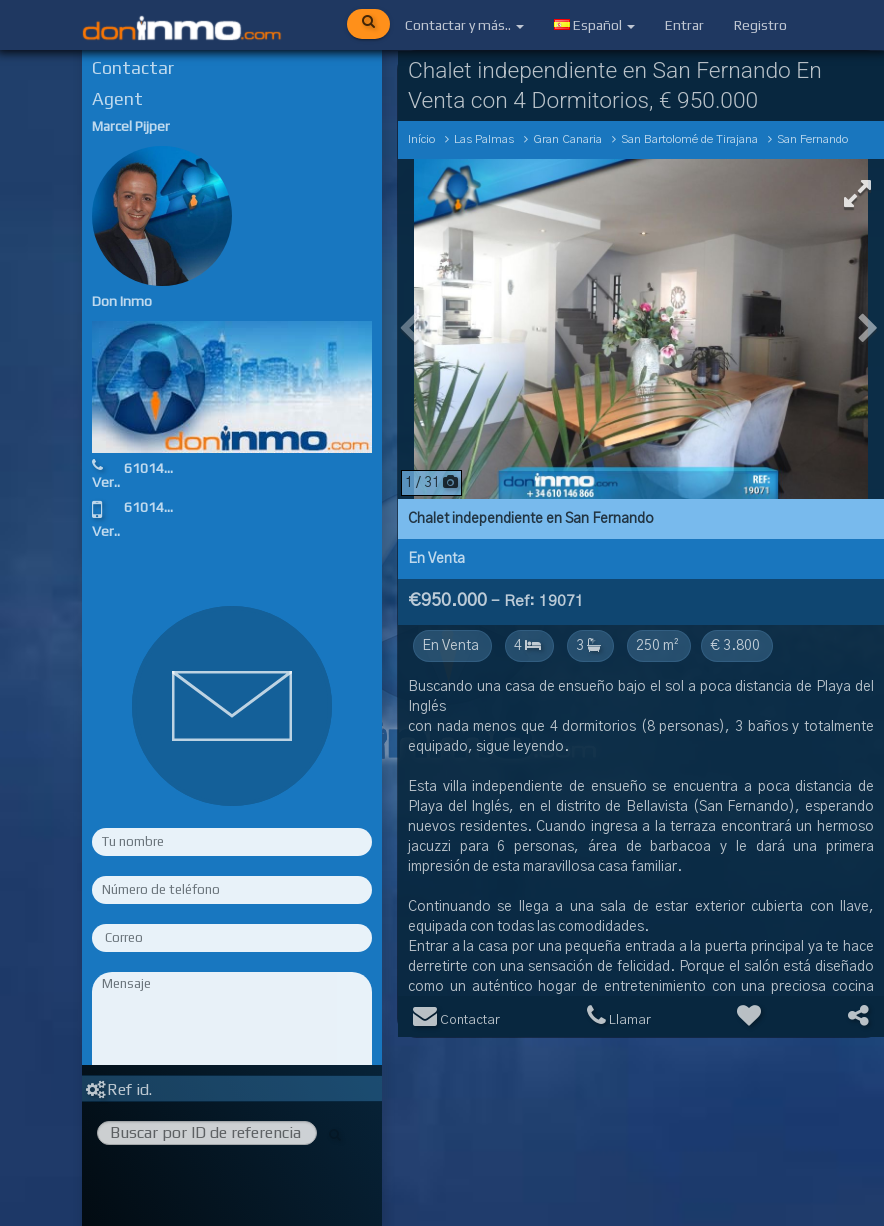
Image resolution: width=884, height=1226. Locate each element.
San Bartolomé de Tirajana (689, 139)
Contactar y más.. (464, 25)
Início (421, 139)
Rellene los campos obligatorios (232, 1116)
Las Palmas (484, 139)
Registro (760, 25)
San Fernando (812, 139)
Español (594, 25)
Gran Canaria (567, 139)
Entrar (684, 25)
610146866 (160, 468)
